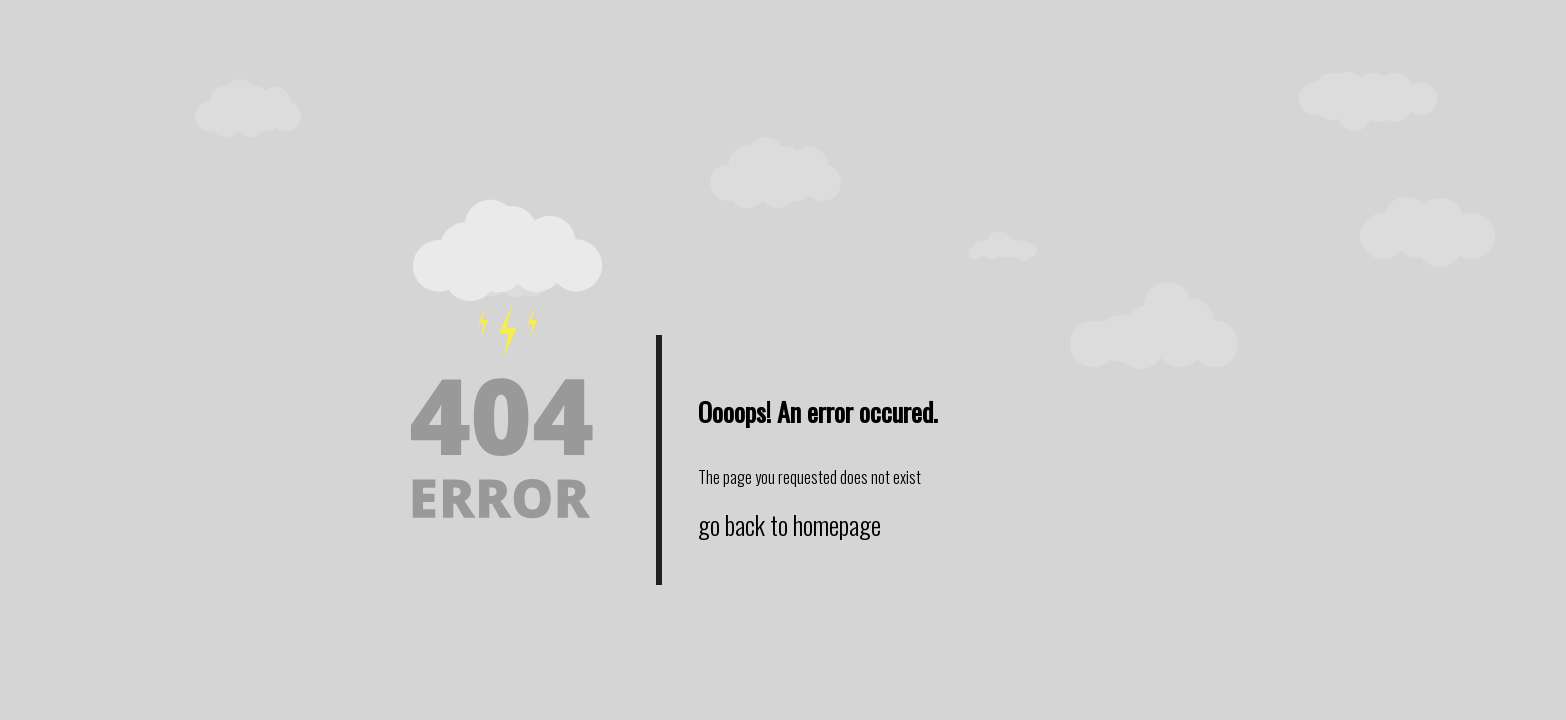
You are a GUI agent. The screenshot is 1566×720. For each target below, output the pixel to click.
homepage (837, 524)
